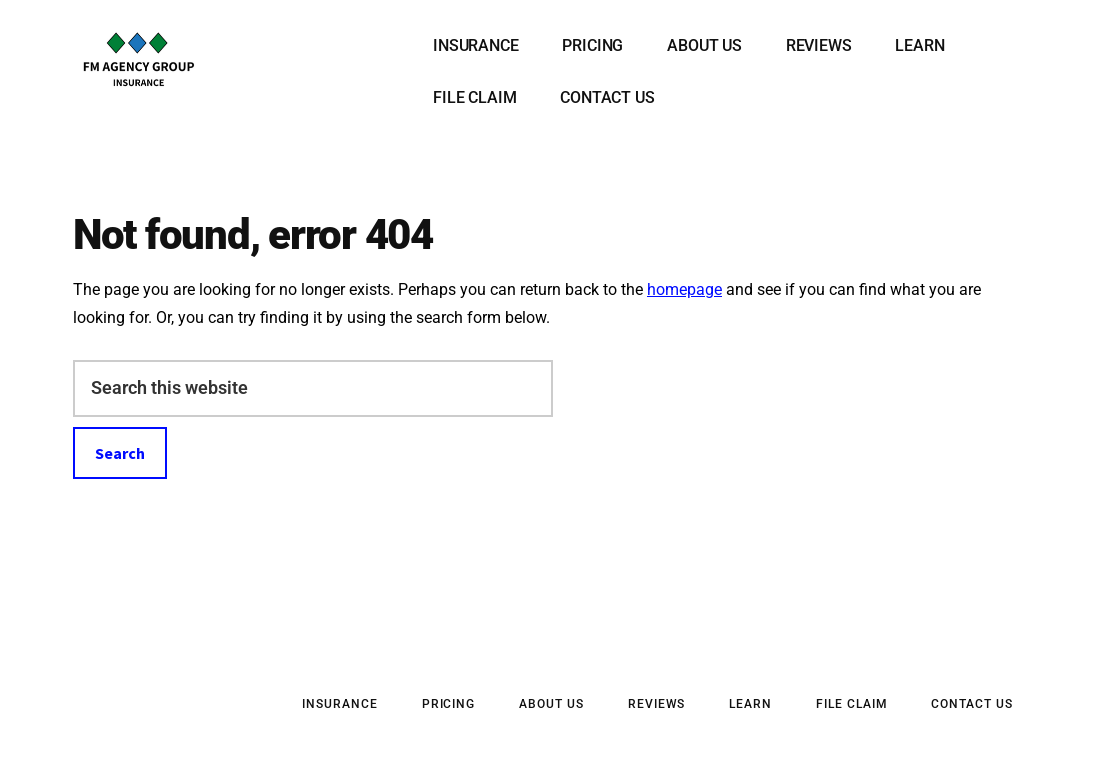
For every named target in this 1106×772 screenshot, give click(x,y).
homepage (684, 289)
